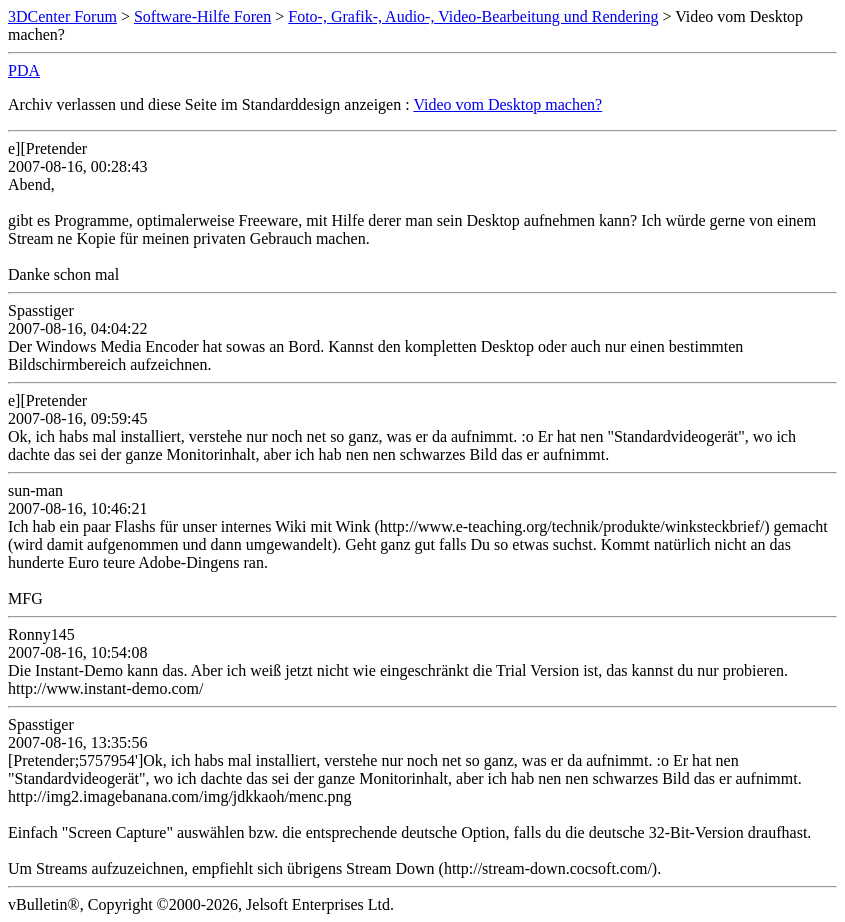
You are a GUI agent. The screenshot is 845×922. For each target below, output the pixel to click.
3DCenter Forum (62, 16)
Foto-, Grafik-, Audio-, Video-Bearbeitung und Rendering (473, 16)
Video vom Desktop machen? (507, 104)
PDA (24, 70)
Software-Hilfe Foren (202, 16)
